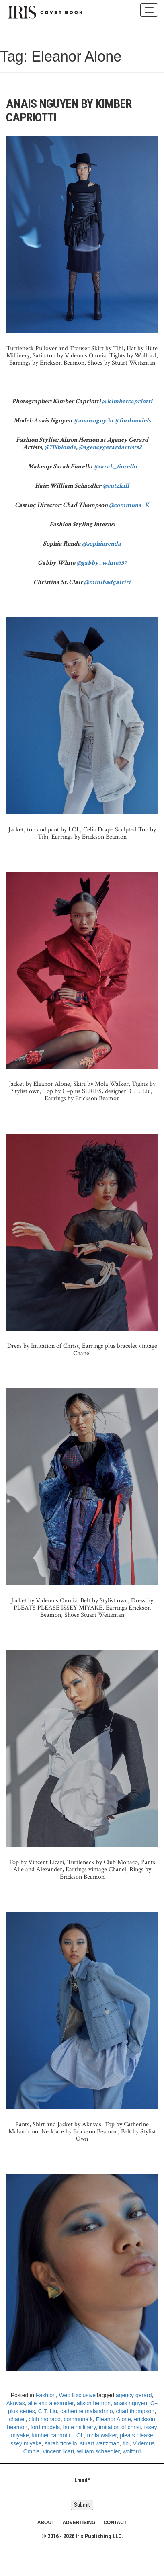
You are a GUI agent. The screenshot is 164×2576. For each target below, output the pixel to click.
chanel (17, 2419)
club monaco (44, 2419)
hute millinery (79, 2427)
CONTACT (115, 2522)
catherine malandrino (86, 2411)
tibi (126, 2443)
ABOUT (46, 2522)
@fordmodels (132, 420)
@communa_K (129, 505)
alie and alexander (51, 2403)
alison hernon (94, 2403)
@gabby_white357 (101, 563)
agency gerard (134, 2395)
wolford (132, 2451)
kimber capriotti (51, 2435)
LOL (78, 2435)
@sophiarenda (101, 543)
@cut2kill (115, 486)
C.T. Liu (47, 2411)
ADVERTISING (78, 2522)
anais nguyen (130, 2403)
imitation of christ (120, 2427)
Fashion (46, 2395)
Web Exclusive (77, 2395)
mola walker (102, 2435)
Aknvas (15, 2403)
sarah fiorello (61, 2443)
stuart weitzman (99, 2443)
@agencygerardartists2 (109, 447)
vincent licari (58, 2451)
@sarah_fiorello (115, 466)
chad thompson (135, 2411)
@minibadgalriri (107, 582)
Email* (82, 2485)
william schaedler (98, 2451)
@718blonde (60, 447)
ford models (45, 2427)
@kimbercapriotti (127, 401)
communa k (78, 2419)
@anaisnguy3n (93, 420)
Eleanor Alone (113, 2419)
